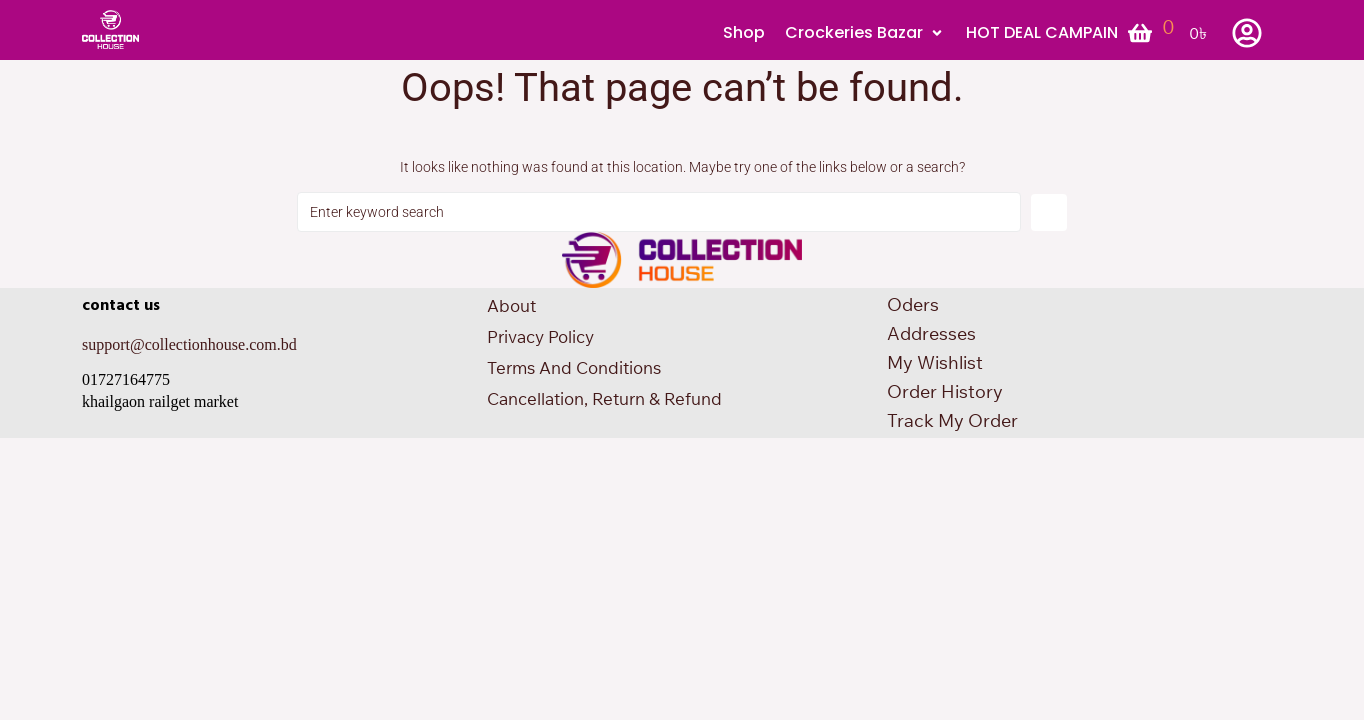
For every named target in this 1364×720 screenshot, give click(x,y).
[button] (865, 33)
